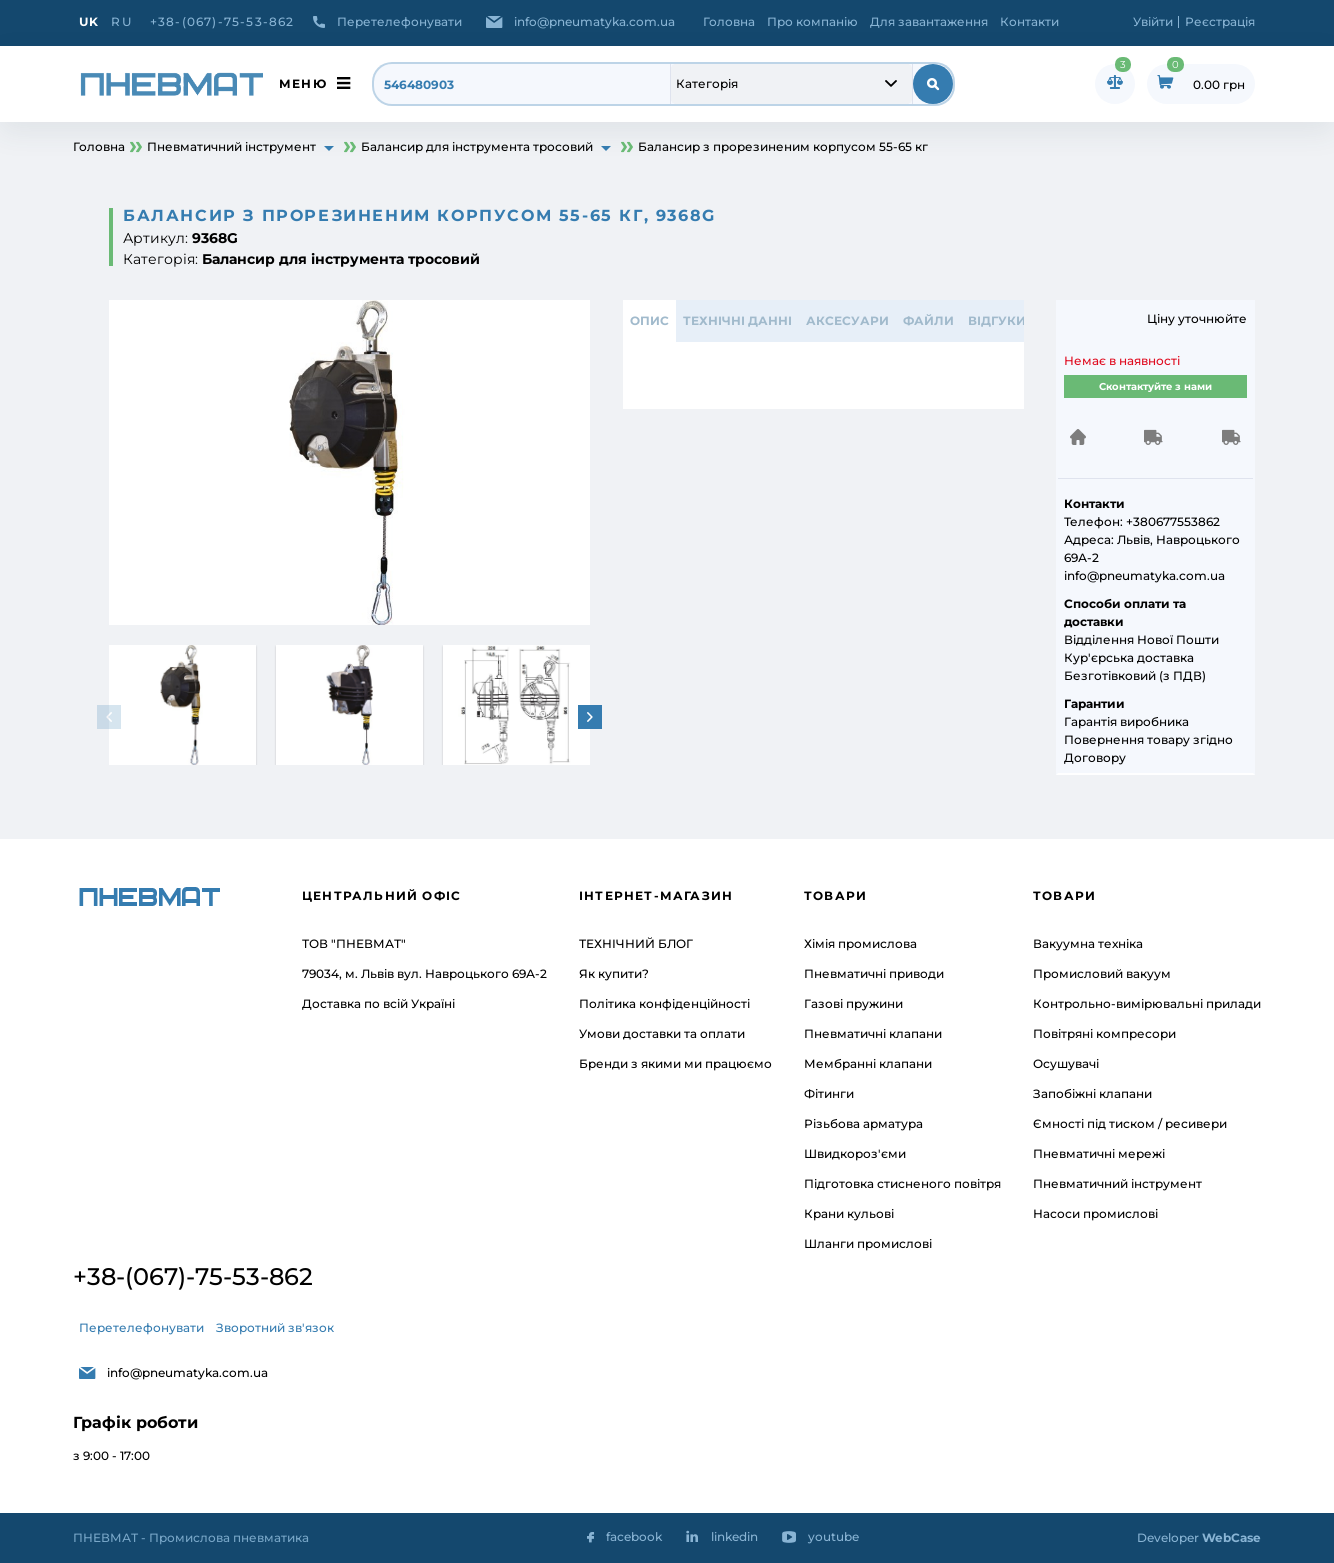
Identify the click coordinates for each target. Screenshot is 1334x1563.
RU (121, 21)
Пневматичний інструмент (1117, 1183)
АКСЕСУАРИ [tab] (847, 320)
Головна (729, 21)
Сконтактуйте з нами (1155, 386)
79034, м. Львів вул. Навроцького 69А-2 (424, 973)
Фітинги (829, 1093)
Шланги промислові (868, 1243)
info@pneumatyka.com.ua (594, 21)
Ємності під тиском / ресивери (1130, 1123)
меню (303, 83)
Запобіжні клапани (1092, 1093)
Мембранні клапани (868, 1063)
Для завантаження (929, 21)
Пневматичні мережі (1099, 1153)
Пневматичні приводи (874, 973)
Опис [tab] (649, 320)
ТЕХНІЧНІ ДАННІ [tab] (737, 320)
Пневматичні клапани (873, 1033)
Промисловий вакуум (1102, 973)
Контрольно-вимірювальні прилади (1147, 1003)
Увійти (1153, 21)
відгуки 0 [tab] (1002, 320)
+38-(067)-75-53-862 (222, 21)
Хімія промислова (860, 943)
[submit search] (933, 84)
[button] (590, 717)
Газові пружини (853, 1003)
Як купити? (614, 973)
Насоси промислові (1095, 1213)
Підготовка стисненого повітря (902, 1183)
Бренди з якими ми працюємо (675, 1063)
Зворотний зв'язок (275, 1327)
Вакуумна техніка (1088, 943)
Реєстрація (1220, 21)
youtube (833, 1536)
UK (89, 21)
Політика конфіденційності (664, 1003)
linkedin (734, 1536)
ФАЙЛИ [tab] (928, 320)
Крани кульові (849, 1213)
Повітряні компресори (1104, 1033)
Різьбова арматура (863, 1123)
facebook (634, 1536)
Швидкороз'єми (855, 1153)
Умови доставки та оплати (662, 1033)
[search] (522, 84)
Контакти (1029, 21)
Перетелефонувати (399, 21)
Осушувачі (1066, 1063)
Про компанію (812, 21)
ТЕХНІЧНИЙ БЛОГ (636, 943)
